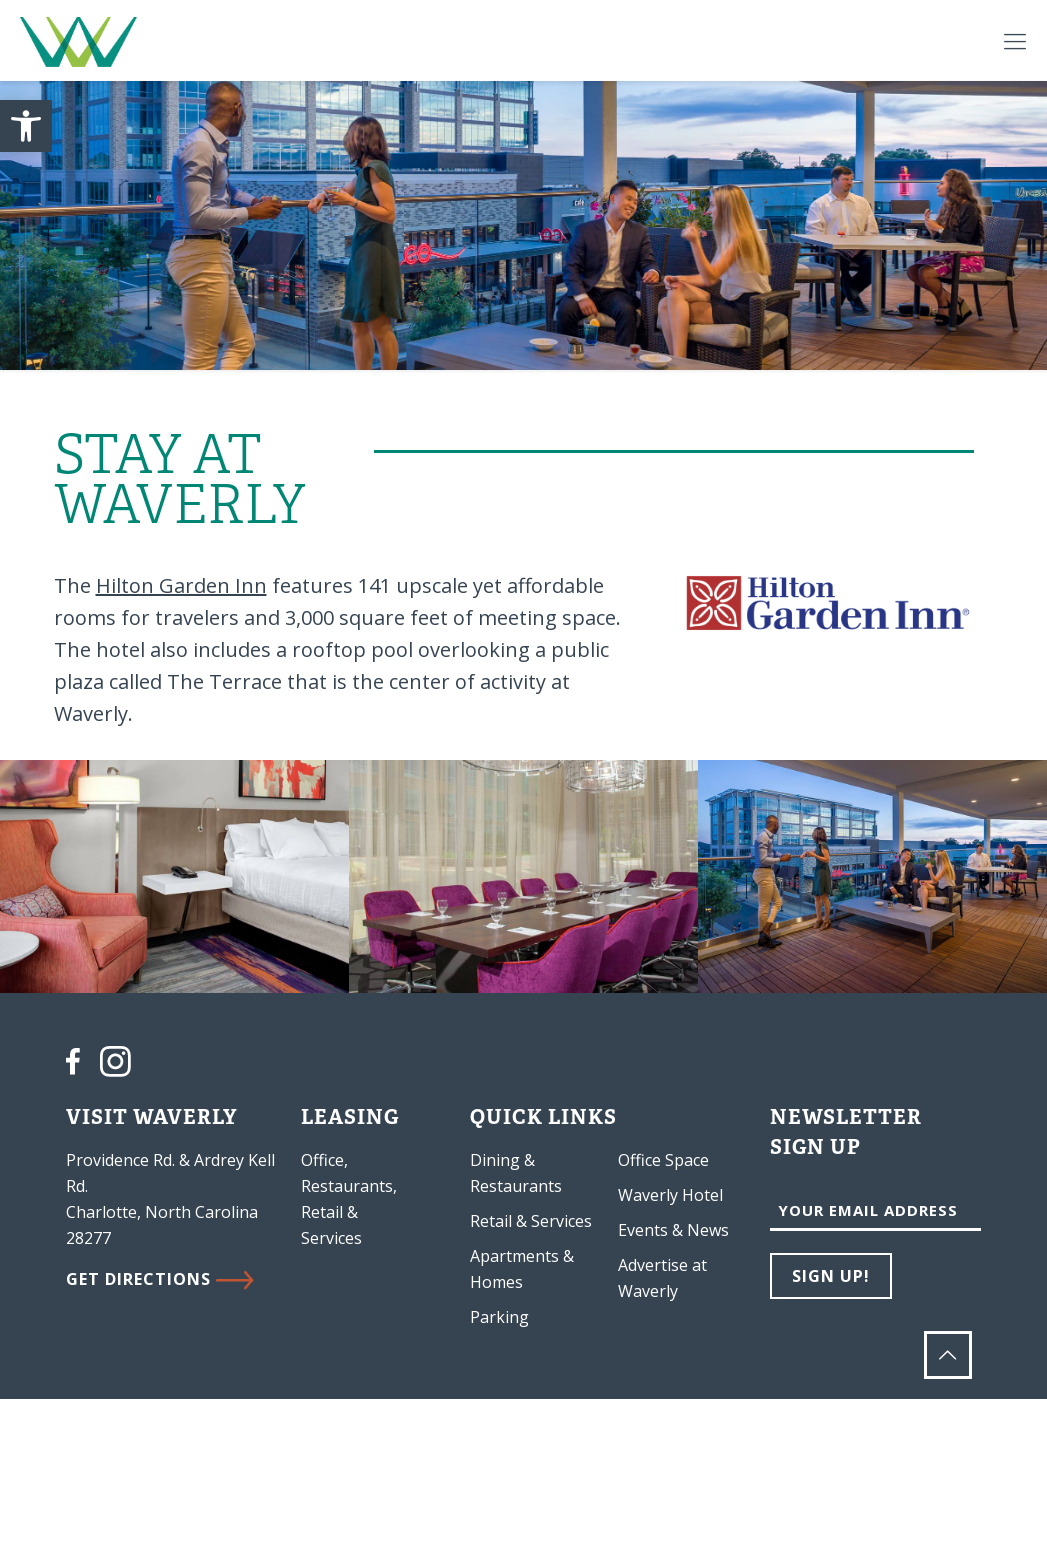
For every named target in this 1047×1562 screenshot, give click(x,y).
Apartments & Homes (522, 1269)
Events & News (673, 1230)
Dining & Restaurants (516, 1173)
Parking (499, 1317)
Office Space (663, 1160)
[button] (26, 126)
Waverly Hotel (670, 1195)
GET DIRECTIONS (160, 1279)
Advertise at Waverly (662, 1278)
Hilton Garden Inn (181, 585)
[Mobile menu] (1015, 40)
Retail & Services (531, 1221)
